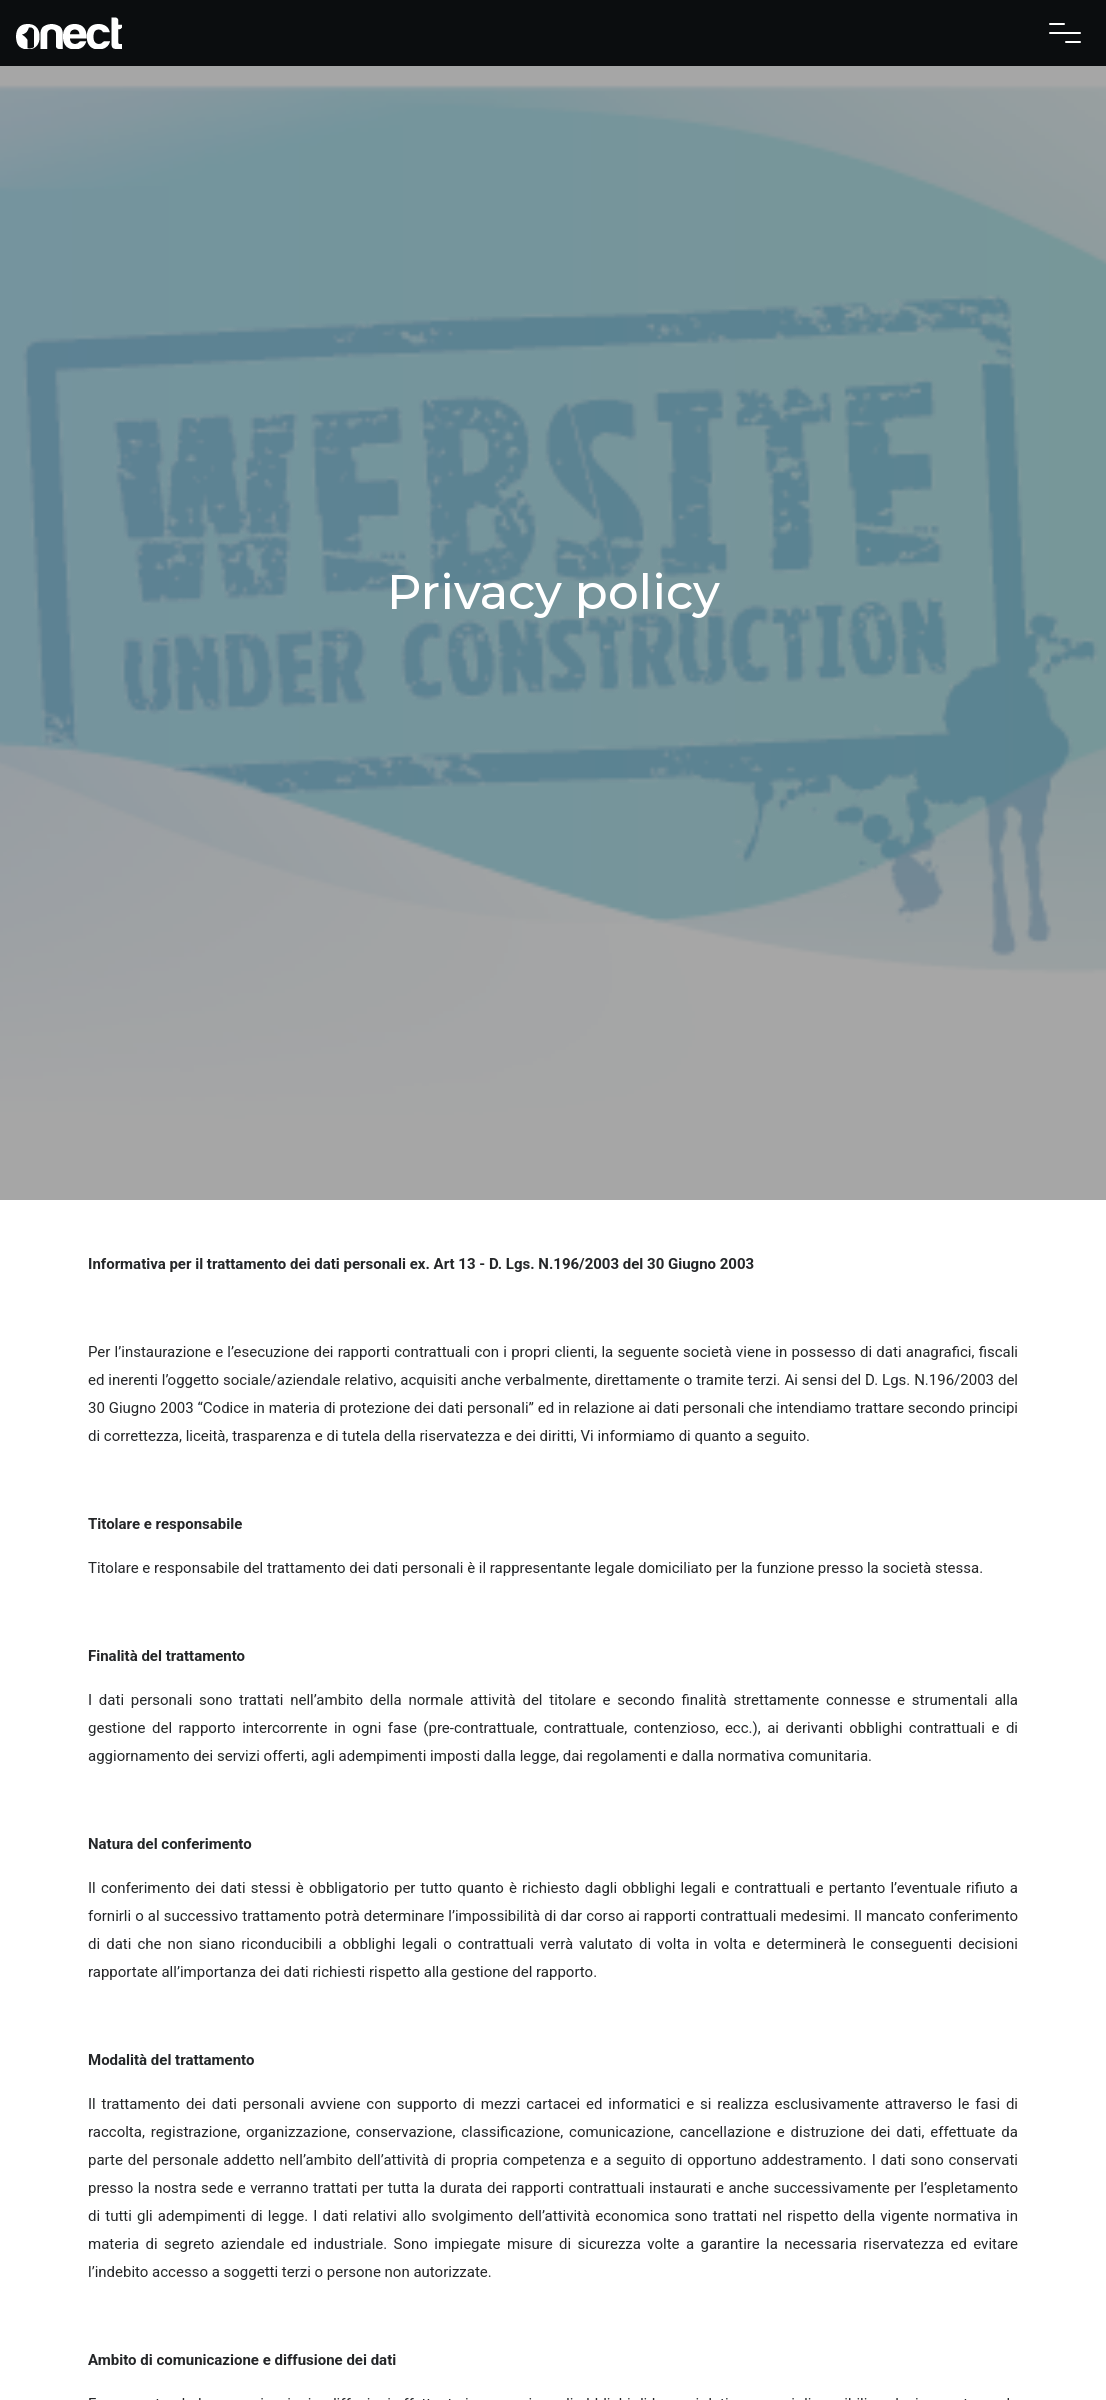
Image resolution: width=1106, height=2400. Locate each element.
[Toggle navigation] (1065, 33)
